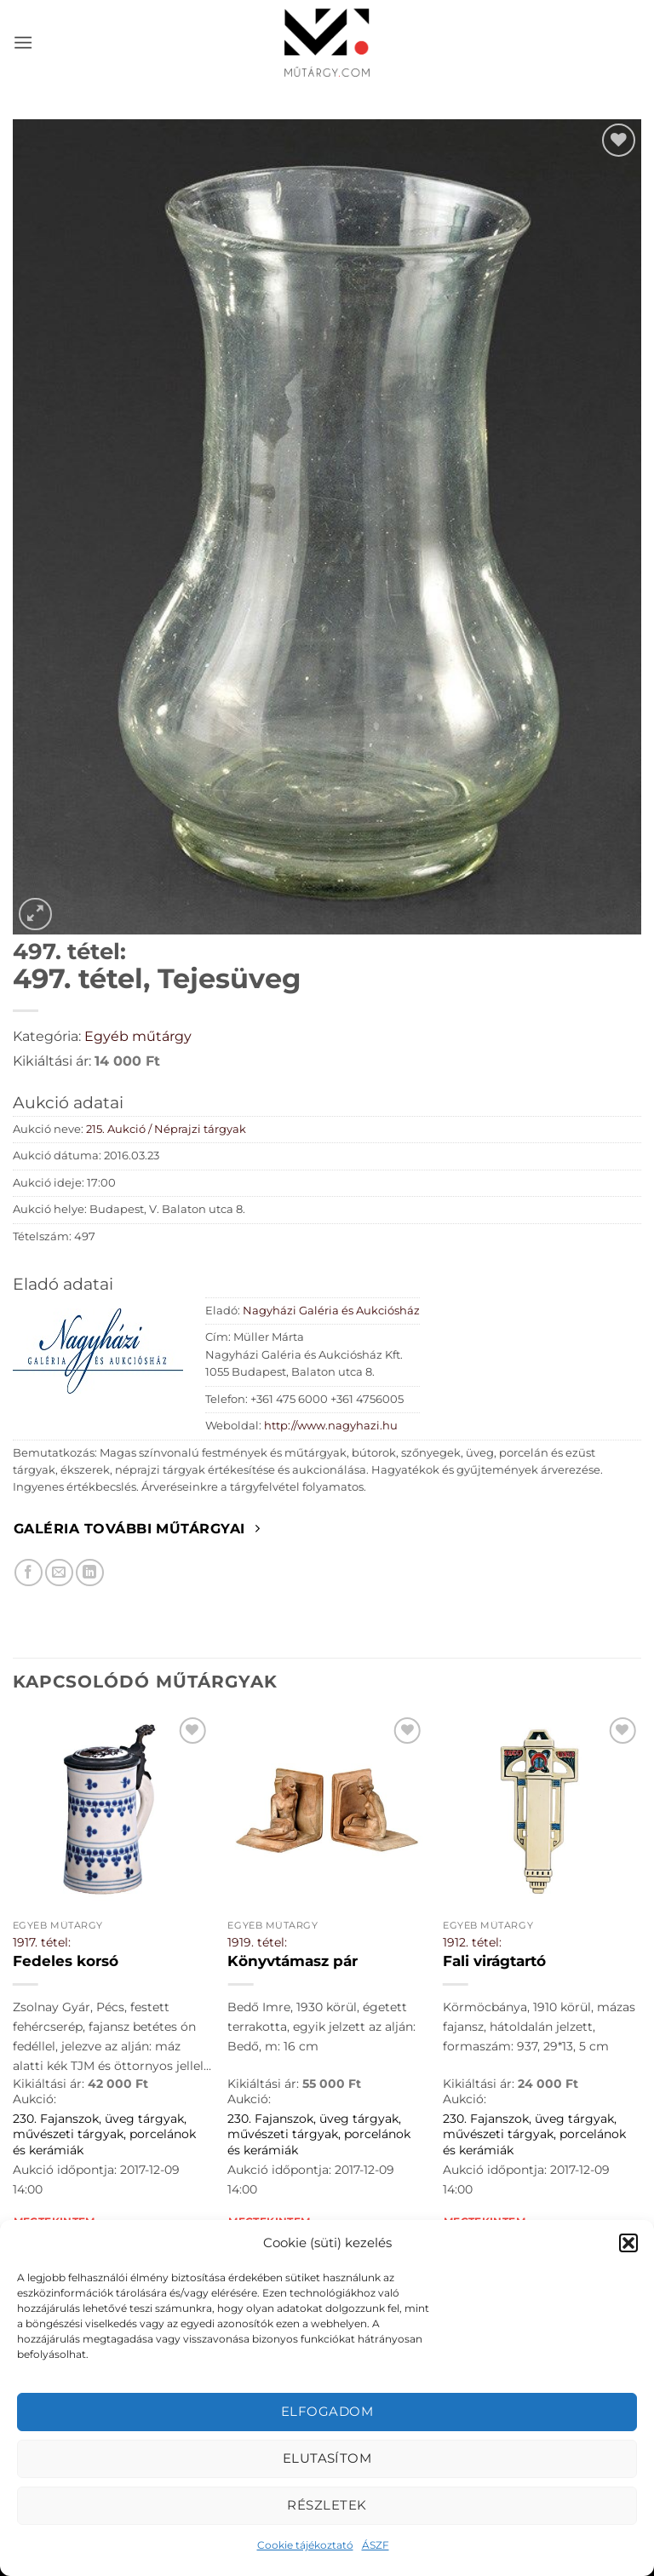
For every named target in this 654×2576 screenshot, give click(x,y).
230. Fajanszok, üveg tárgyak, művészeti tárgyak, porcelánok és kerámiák (104, 2134)
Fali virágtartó (494, 1960)
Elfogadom (327, 2411)
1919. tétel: (257, 1942)
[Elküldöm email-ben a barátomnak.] (59, 1573)
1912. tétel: (472, 1942)
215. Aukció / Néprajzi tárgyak (166, 1129)
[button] (628, 2242)
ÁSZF (375, 2545)
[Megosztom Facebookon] (28, 1573)
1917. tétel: (42, 1942)
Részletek (326, 2505)
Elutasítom (327, 2458)
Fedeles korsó (65, 1960)
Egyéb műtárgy (138, 1036)
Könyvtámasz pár (292, 1960)
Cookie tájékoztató (305, 2545)
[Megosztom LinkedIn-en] (90, 1573)
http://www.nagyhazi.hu (331, 1425)
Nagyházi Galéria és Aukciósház (331, 1310)
